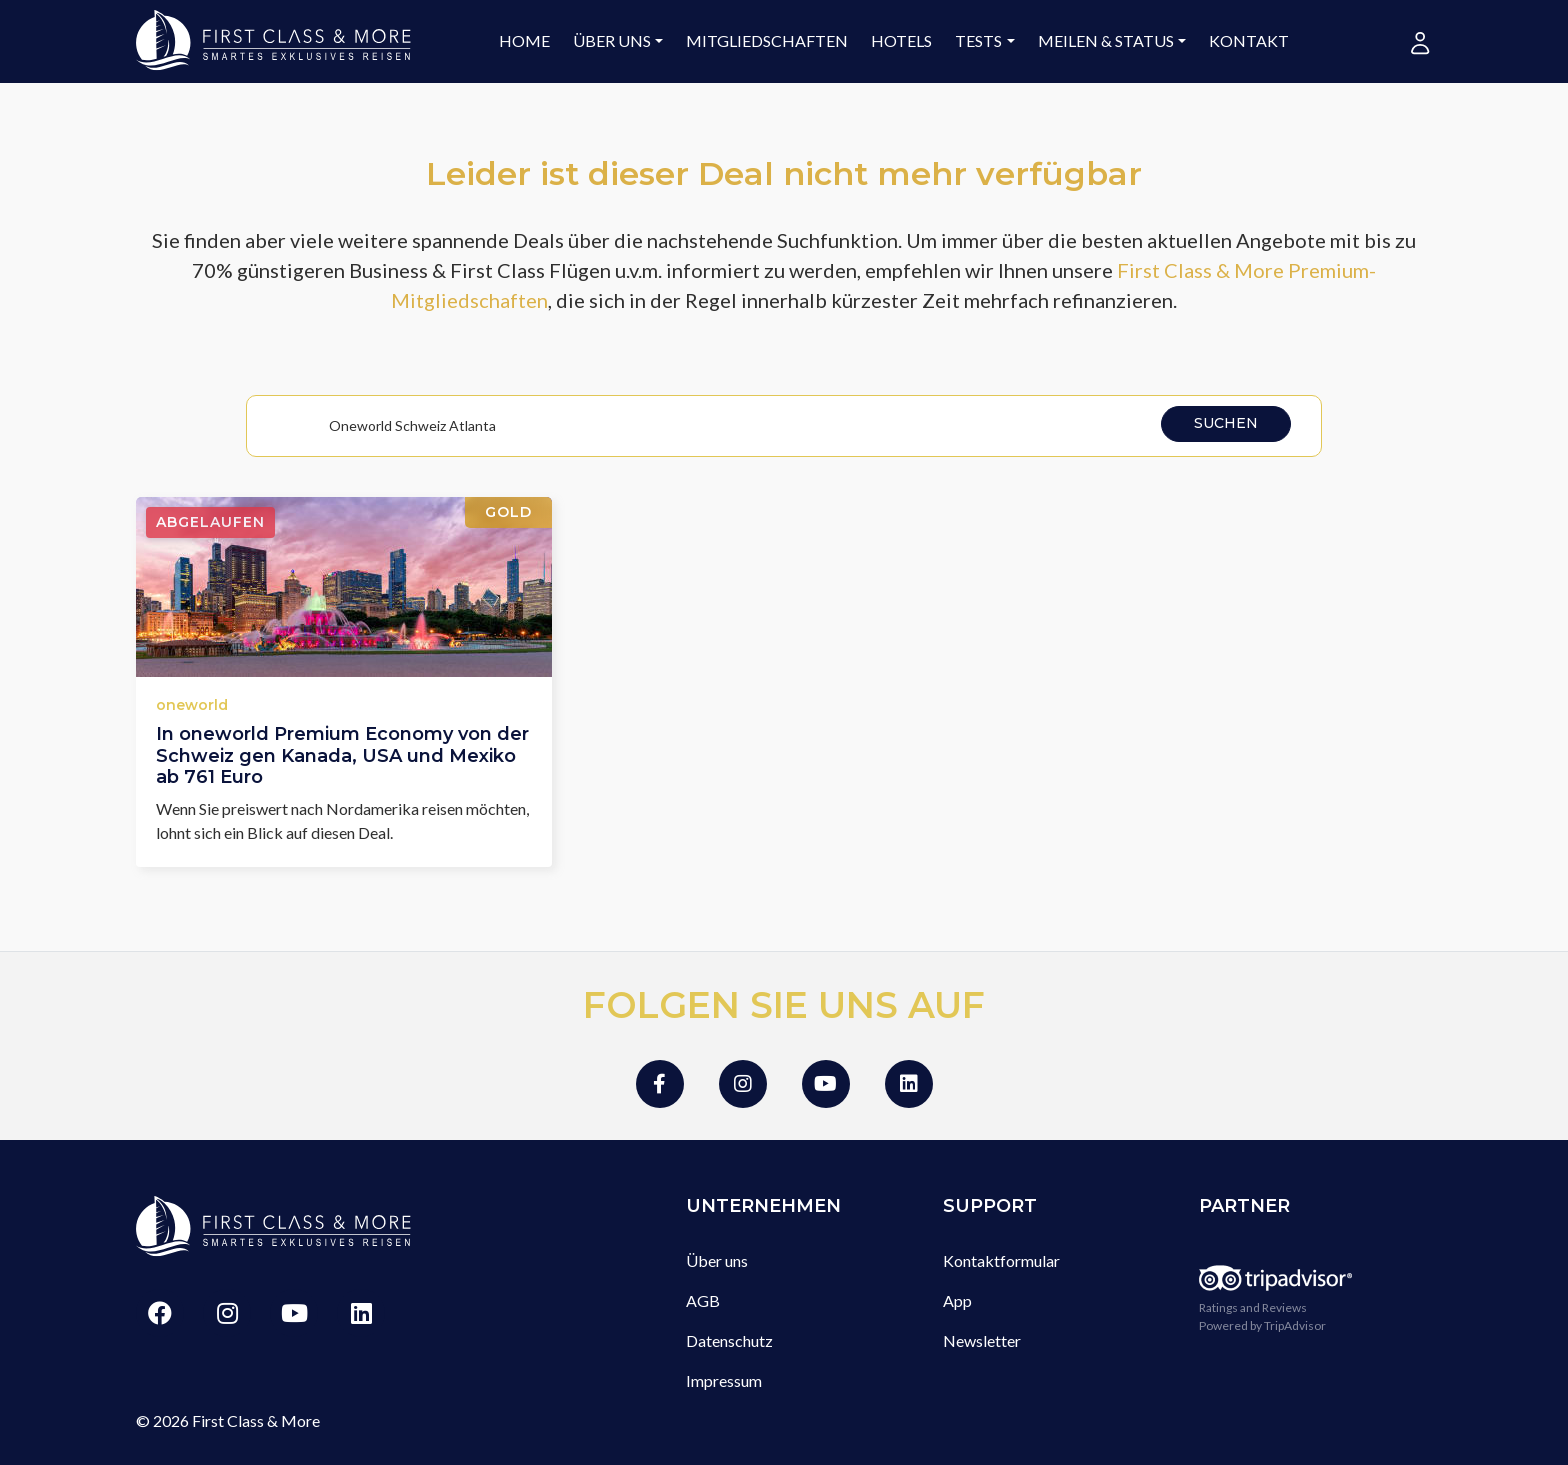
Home (524, 40)
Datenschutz (729, 1340)
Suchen (1226, 423)
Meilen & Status (1106, 40)
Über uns (612, 40)
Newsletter (982, 1340)
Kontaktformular (1001, 1260)
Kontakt (1249, 40)
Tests (978, 40)
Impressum (724, 1380)
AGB (703, 1300)
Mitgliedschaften (767, 40)
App (957, 1300)
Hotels (901, 40)
